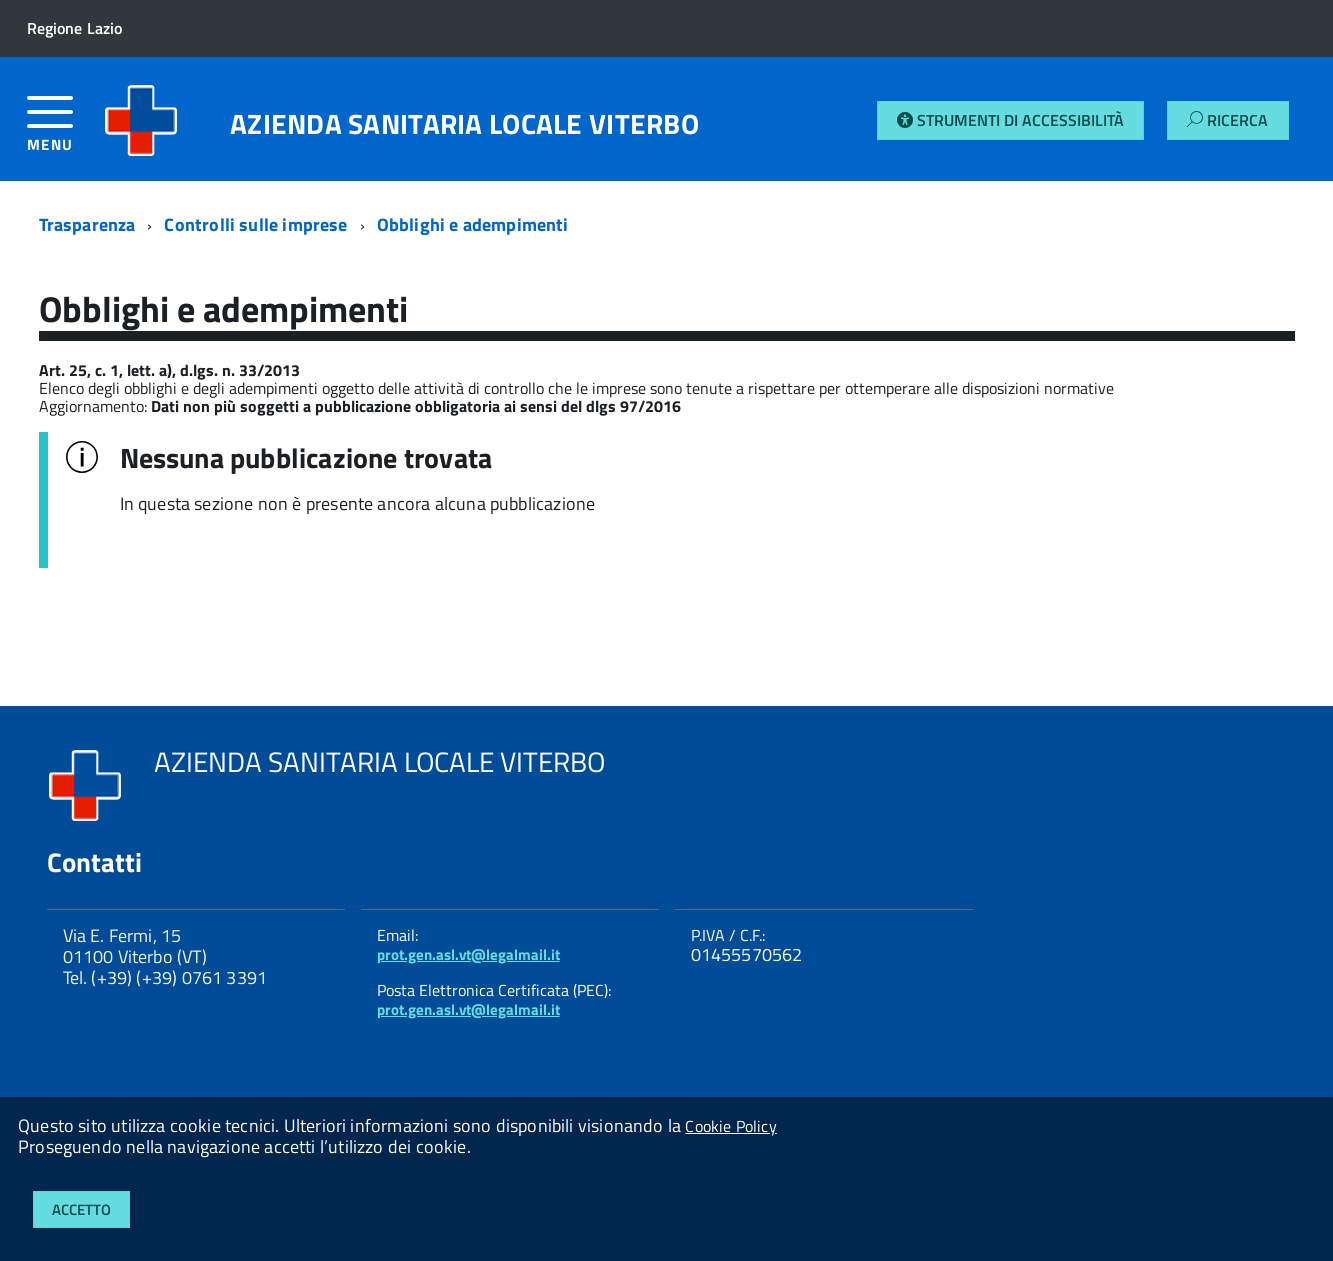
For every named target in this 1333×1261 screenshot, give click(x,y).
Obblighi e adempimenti (473, 224)
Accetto (81, 1209)
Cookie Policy (730, 1126)
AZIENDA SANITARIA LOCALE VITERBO (464, 124)
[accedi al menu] (65, 131)
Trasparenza (87, 224)
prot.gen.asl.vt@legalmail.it (468, 954)
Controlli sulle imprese (255, 224)
